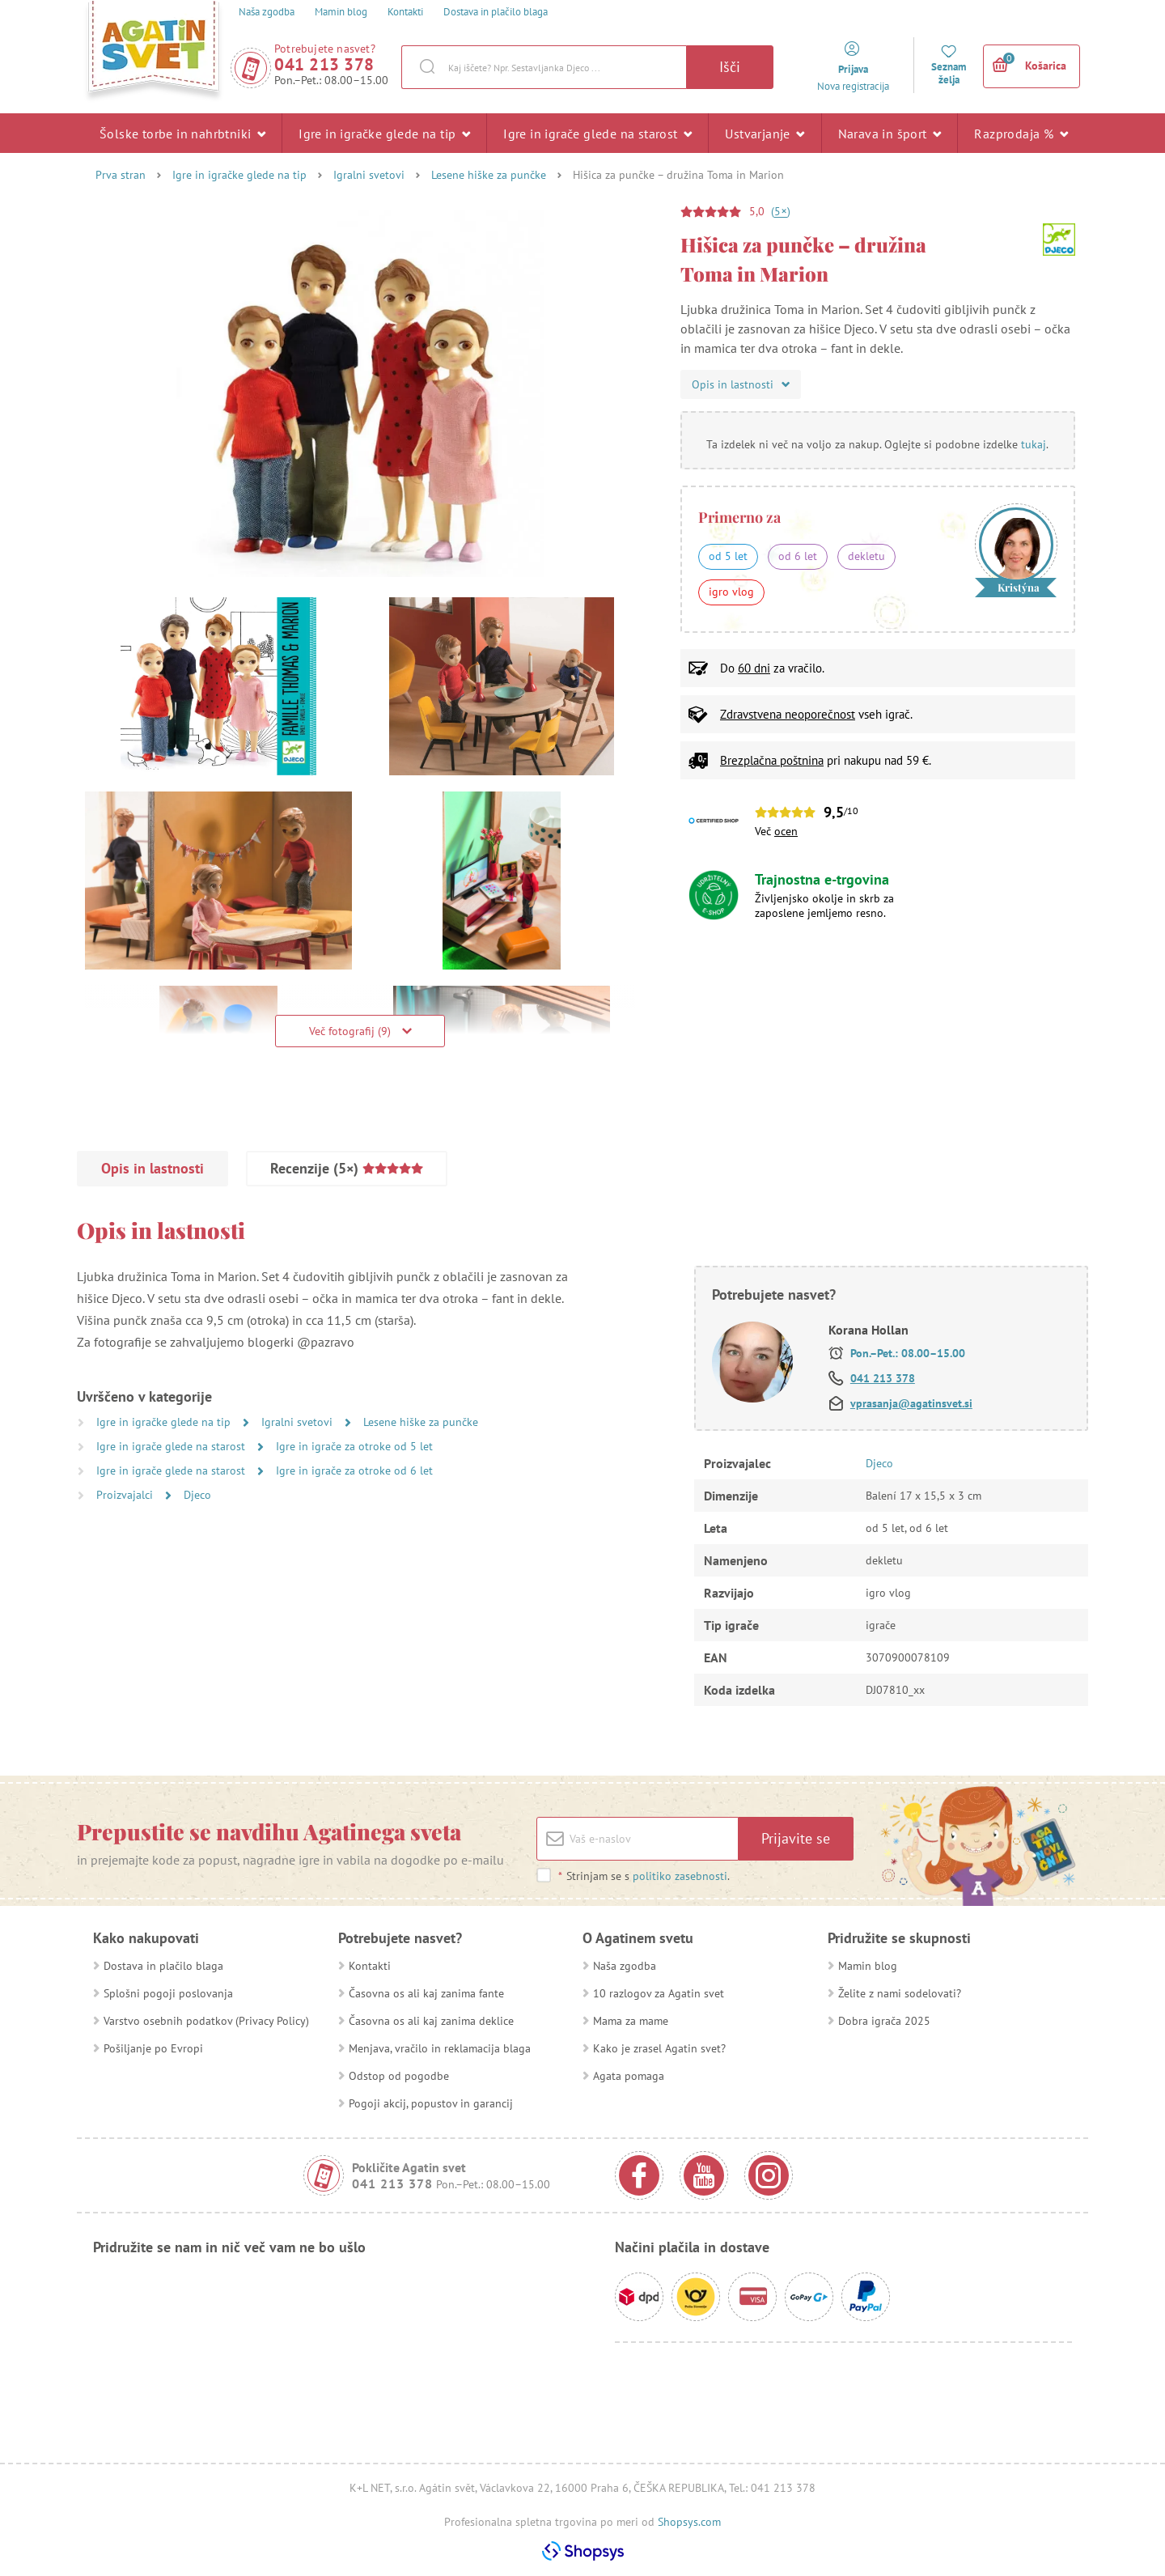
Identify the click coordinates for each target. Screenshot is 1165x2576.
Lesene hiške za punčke (488, 175)
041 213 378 (324, 64)
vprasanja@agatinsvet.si (911, 1403)
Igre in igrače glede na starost (597, 133)
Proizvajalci (126, 1494)
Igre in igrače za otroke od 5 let (354, 1446)
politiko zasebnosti (680, 1876)
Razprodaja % (1021, 133)
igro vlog (731, 591)
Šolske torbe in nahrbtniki (182, 133)
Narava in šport (890, 133)
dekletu (866, 556)
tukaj (1033, 444)
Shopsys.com (689, 2521)
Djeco (197, 1494)
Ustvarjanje (764, 133)
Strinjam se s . (643, 1876)
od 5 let (728, 556)
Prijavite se (795, 1838)
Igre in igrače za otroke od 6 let (354, 1470)
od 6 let (797, 556)
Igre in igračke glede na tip (384, 133)
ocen (786, 831)
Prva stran (120, 175)
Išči (729, 66)
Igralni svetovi (369, 175)
